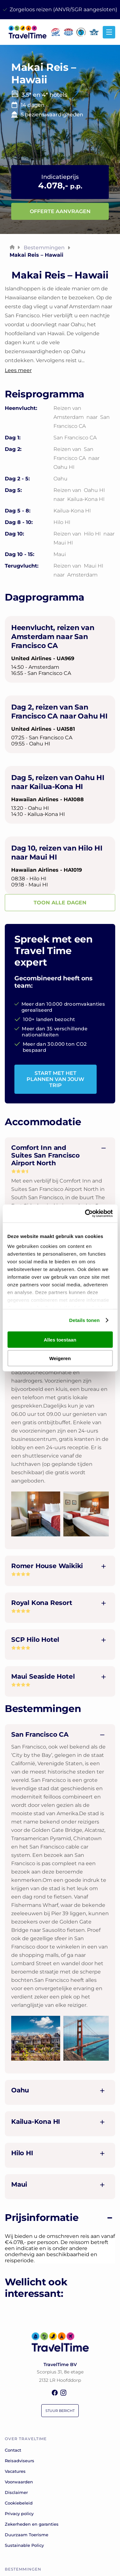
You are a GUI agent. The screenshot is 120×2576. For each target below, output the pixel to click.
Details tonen (84, 1320)
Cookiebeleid (19, 2502)
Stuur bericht (60, 2410)
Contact (13, 2450)
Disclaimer (16, 2492)
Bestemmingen (44, 248)
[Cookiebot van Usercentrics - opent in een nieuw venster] (85, 1213)
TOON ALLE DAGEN (60, 903)
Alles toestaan (60, 1339)
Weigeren (60, 1358)
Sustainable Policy (24, 2545)
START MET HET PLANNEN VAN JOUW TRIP (55, 1079)
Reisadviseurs (19, 2460)
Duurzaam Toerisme (26, 2534)
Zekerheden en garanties (32, 2524)
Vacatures (15, 2471)
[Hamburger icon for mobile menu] (109, 32)
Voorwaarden (19, 2481)
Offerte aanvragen (60, 211)
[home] (26, 37)
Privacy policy (19, 2513)
